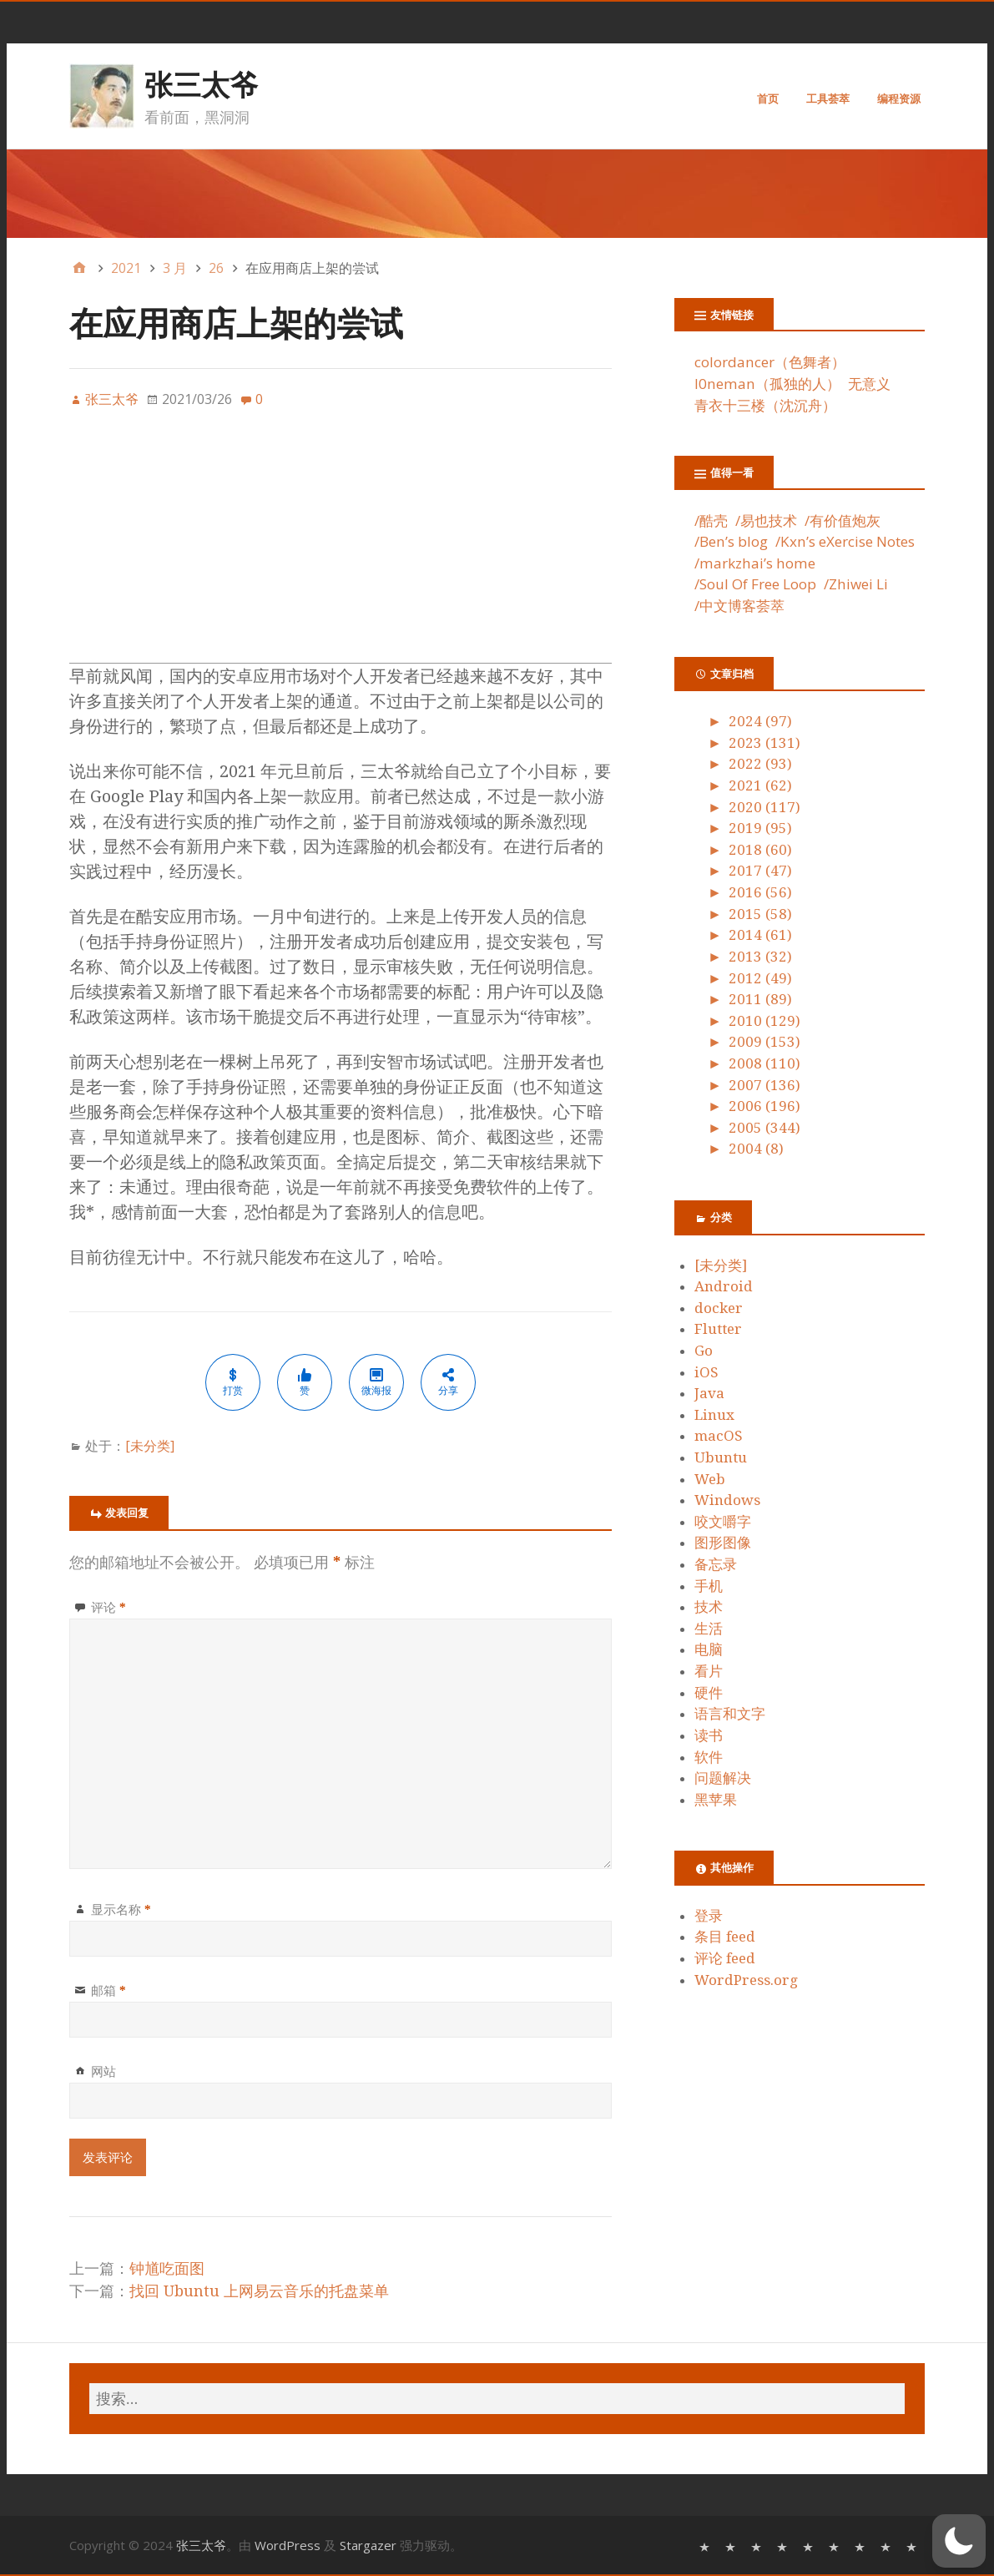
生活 (708, 1628)
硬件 (708, 1693)
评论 (108, 1607)
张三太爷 (201, 84)
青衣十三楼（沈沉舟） (765, 405)
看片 (708, 1671)
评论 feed (724, 1958)
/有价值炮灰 (842, 520)
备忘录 (715, 1564)
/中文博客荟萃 (739, 605)
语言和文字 (729, 1713)
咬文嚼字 (722, 1521)
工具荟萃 (828, 98)
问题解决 (722, 1778)
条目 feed (724, 1936)
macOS (718, 1435)
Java (709, 1393)
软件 (708, 1757)
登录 (708, 1915)
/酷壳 (711, 520)
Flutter (718, 1329)
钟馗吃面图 (166, 2268)
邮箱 (108, 1990)
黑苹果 (715, 1799)
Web (709, 1479)
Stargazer (368, 2545)
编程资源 (899, 98)
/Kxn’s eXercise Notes (845, 541)
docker (718, 1308)
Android (723, 1286)
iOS (706, 1372)
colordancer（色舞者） (769, 361)
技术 (708, 1607)
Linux (714, 1415)
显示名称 (121, 1909)
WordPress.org (746, 1980)
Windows (727, 1500)
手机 (708, 1586)
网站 (103, 2071)
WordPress (287, 2545)
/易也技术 (766, 520)
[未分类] (149, 1446)
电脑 (708, 1649)
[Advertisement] (340, 546)
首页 (768, 98)
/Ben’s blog (731, 541)
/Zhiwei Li (856, 583)
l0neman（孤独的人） (767, 383)
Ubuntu (720, 1457)
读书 (708, 1735)
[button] (959, 2541)
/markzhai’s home (754, 563)
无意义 (869, 383)
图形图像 (722, 1542)
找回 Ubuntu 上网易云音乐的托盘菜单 (259, 2291)
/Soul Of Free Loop (755, 583)
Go (703, 1350)
